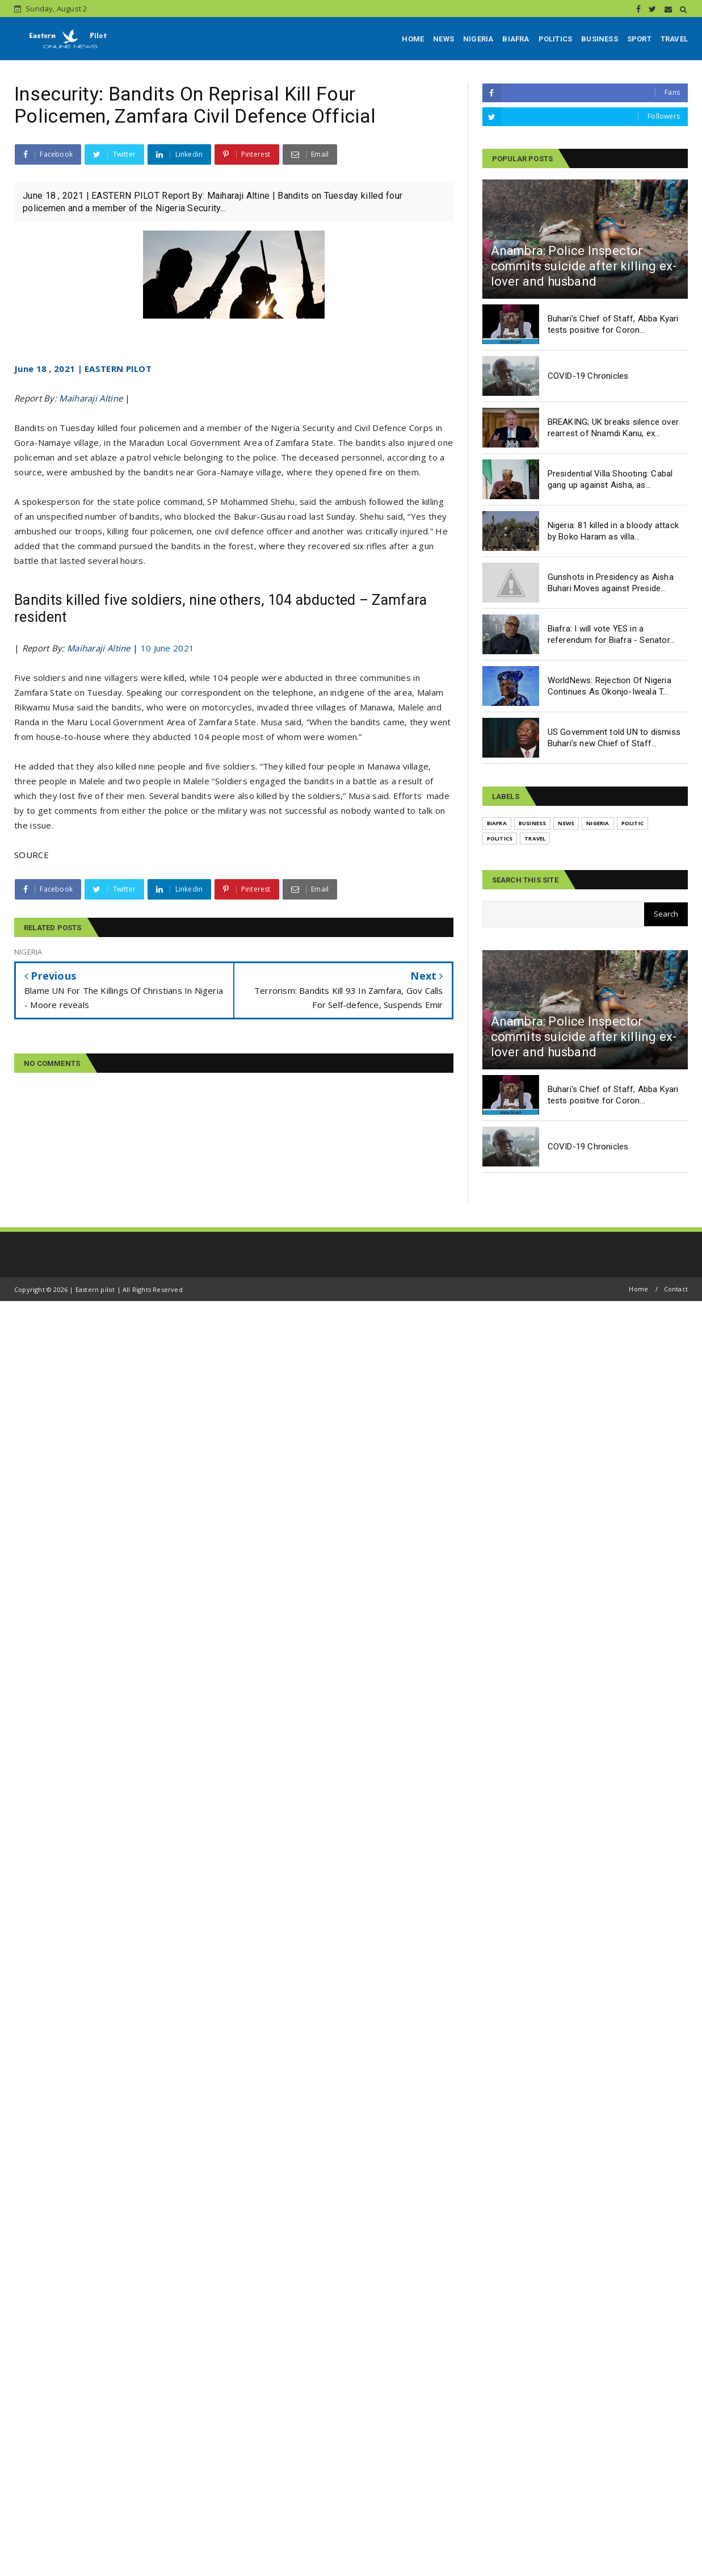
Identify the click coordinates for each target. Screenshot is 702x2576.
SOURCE (31, 854)
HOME (413, 39)
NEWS (443, 39)
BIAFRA (515, 39)
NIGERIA (478, 39)
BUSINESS (599, 39)
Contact (676, 1289)
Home (638, 1289)
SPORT (639, 39)
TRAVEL (674, 39)
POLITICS (556, 39)
